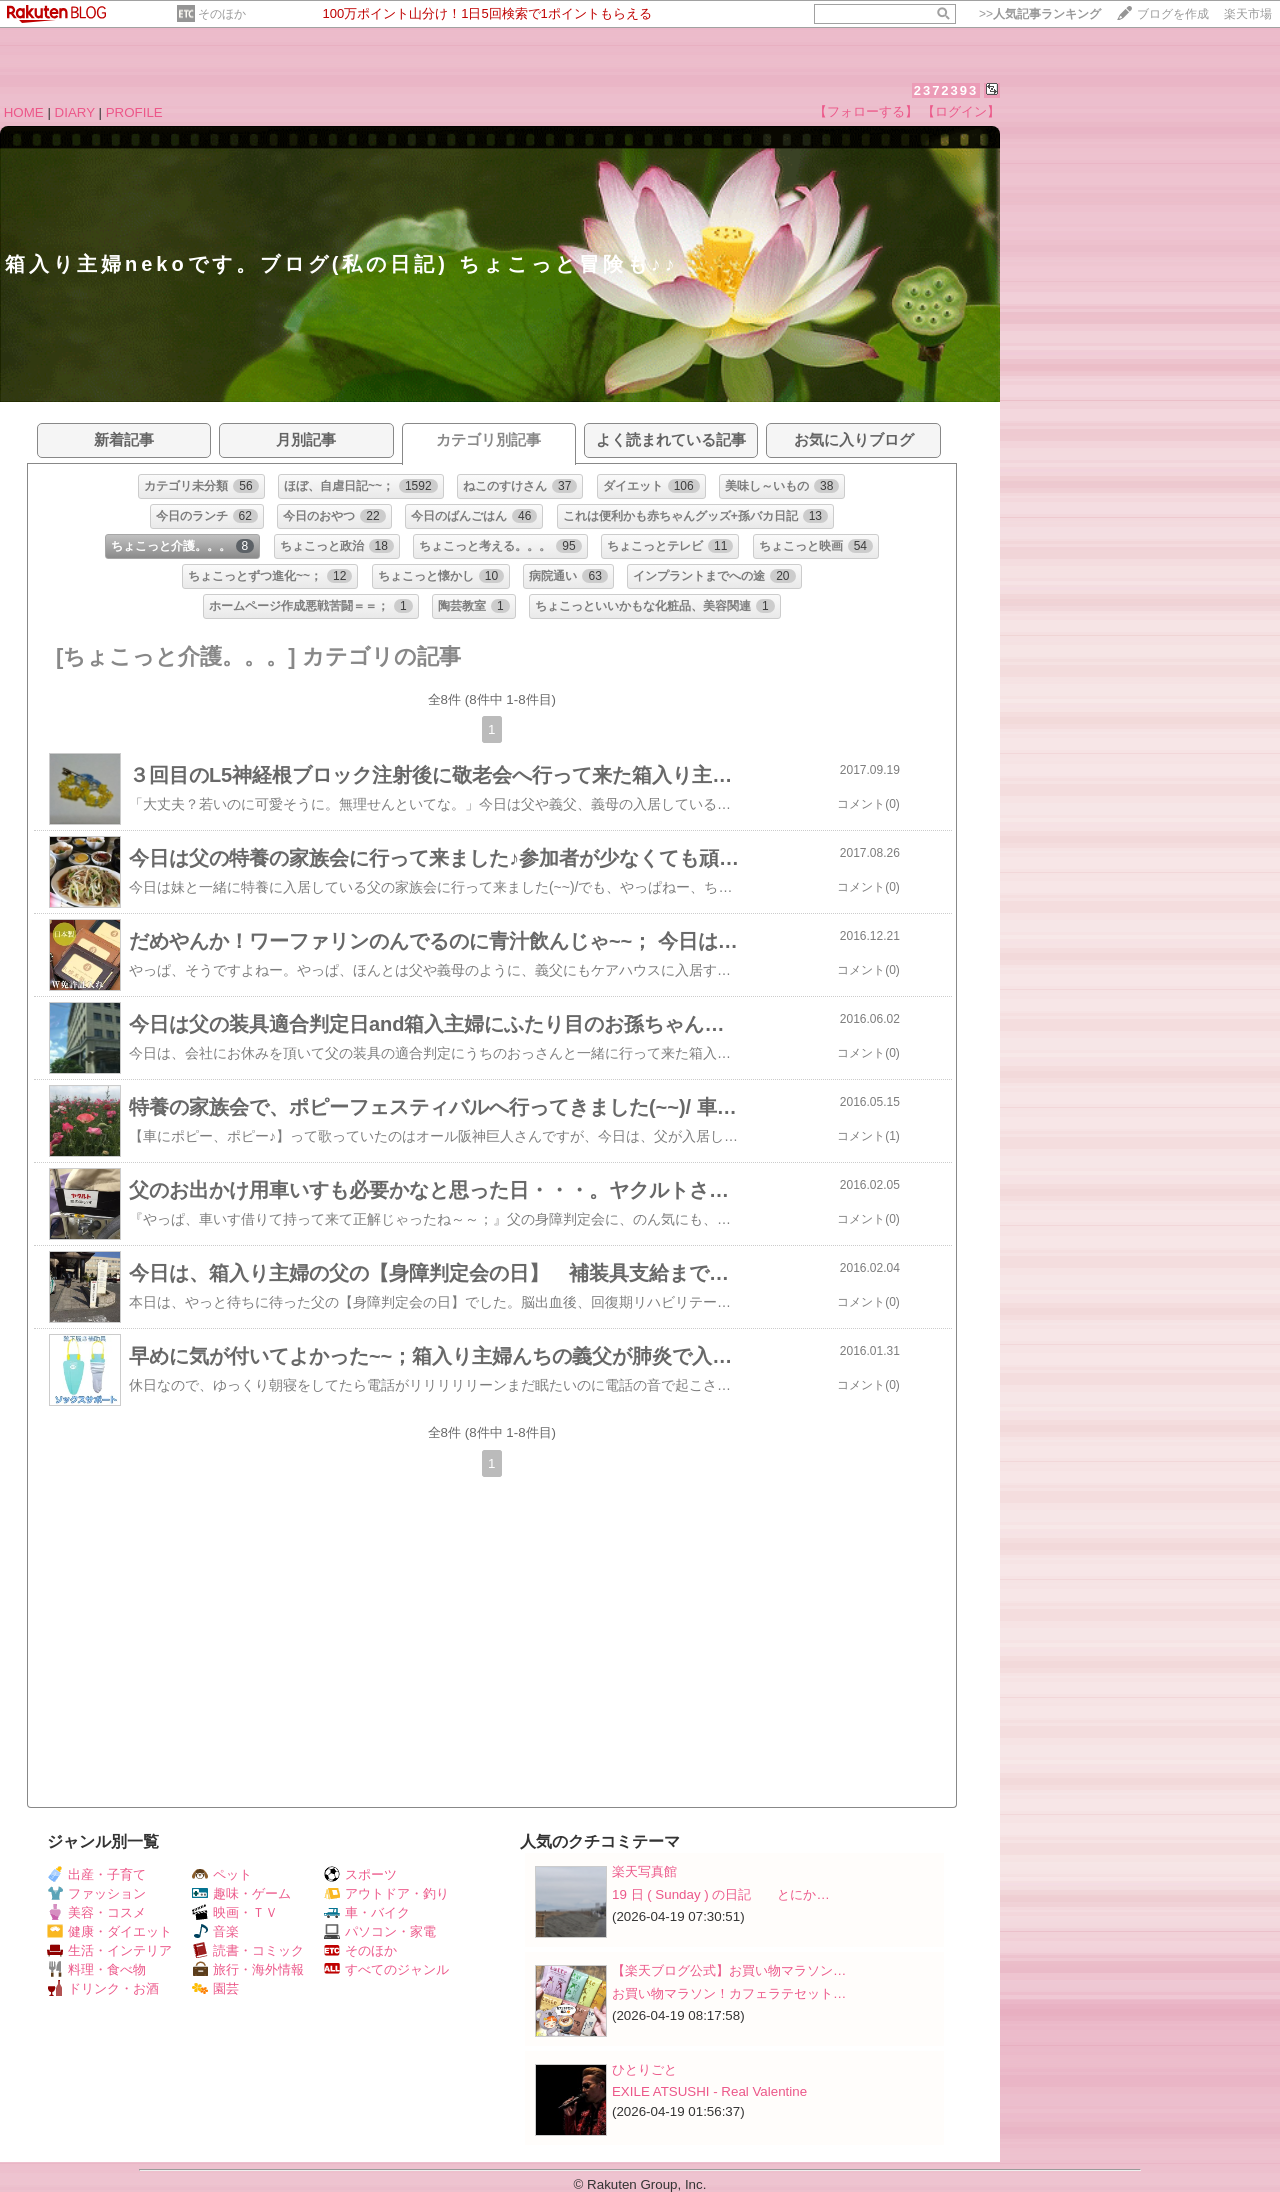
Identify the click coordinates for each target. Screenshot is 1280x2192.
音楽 (215, 1931)
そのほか (222, 14)
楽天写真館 (644, 1871)
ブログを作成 (1173, 14)
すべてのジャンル (386, 1969)
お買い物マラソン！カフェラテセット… (729, 1993)
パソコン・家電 (380, 1931)
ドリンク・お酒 (103, 1988)
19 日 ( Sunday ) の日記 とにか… (721, 1894)
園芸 (215, 1988)
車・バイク (367, 1912)
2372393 (946, 90)
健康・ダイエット (109, 1931)
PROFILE (134, 112)
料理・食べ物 (96, 1969)
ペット (222, 1874)
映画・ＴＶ (235, 1912)
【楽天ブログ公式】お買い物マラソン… (729, 1970)
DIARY (75, 112)
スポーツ (360, 1874)
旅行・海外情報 (248, 1969)
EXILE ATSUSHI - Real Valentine (709, 2091)
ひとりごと (644, 2069)
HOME (24, 112)
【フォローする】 (866, 111)
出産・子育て (96, 1874)
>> (1040, 14)
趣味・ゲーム (241, 1893)
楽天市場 (1248, 14)
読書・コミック (248, 1950)
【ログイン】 (961, 111)
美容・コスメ (96, 1912)
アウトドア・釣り (386, 1893)
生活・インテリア (109, 1950)
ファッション (96, 1893)
